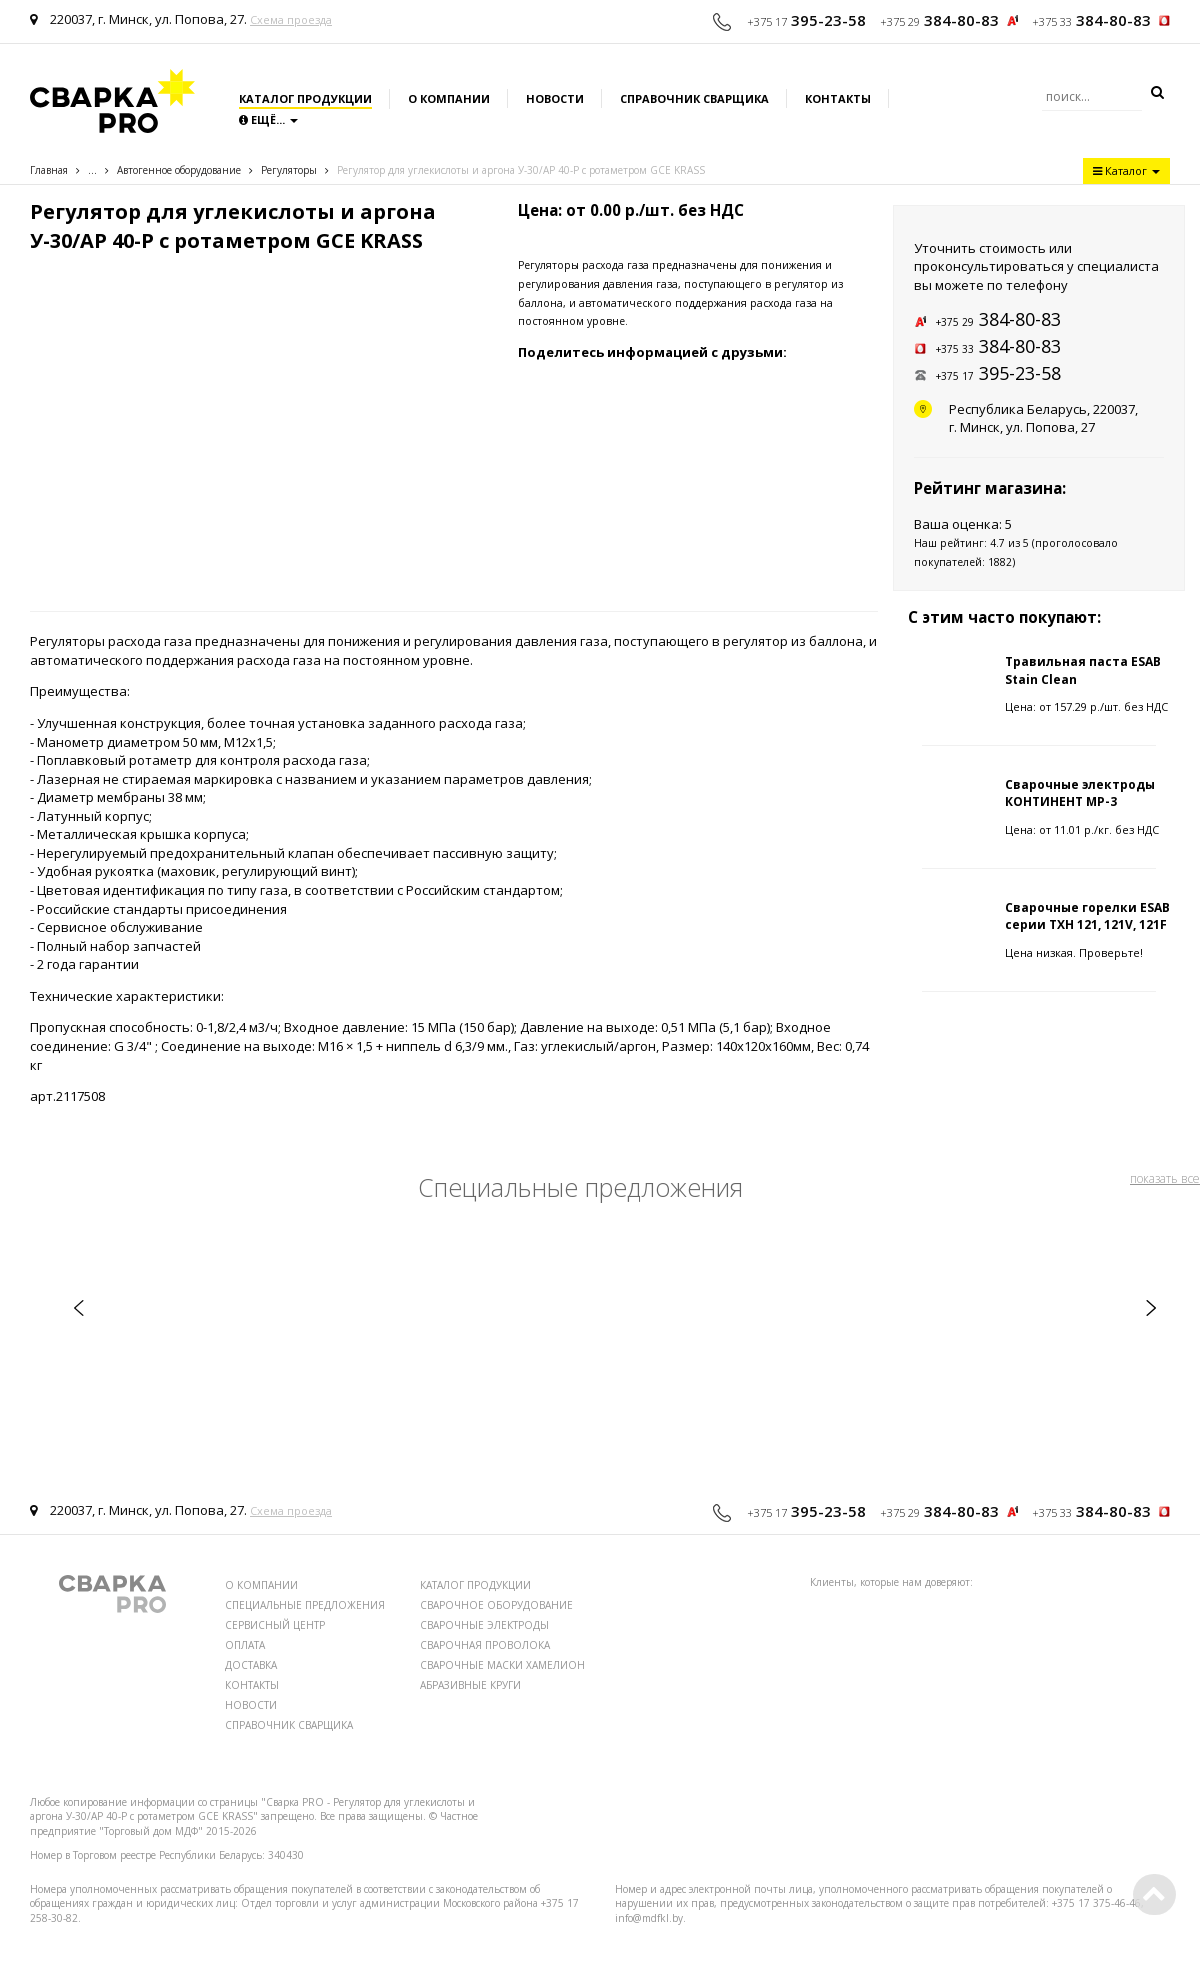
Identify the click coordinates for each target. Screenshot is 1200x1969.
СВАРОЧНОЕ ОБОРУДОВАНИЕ (496, 1605)
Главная (49, 170)
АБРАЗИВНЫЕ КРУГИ (470, 1685)
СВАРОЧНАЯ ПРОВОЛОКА (485, 1645)
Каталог (1126, 170)
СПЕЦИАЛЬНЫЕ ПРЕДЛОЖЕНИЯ (305, 1605)
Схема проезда (291, 19)
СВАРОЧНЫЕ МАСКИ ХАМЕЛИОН (502, 1665)
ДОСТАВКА (251, 1665)
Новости (555, 98)
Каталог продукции (305, 98)
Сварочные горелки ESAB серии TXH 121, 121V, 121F (1087, 916)
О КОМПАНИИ (261, 1585)
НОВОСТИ (251, 1705)
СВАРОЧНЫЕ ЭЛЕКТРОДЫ (484, 1625)
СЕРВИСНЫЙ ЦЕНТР (275, 1625)
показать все (1165, 1178)
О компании (449, 98)
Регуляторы (289, 170)
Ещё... (268, 119)
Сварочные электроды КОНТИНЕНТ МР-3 (1080, 793)
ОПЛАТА (245, 1645)
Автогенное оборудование (179, 170)
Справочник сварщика (694, 98)
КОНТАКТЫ (252, 1685)
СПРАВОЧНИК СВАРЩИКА (289, 1725)
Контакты (838, 98)
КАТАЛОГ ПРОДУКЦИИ (475, 1585)
